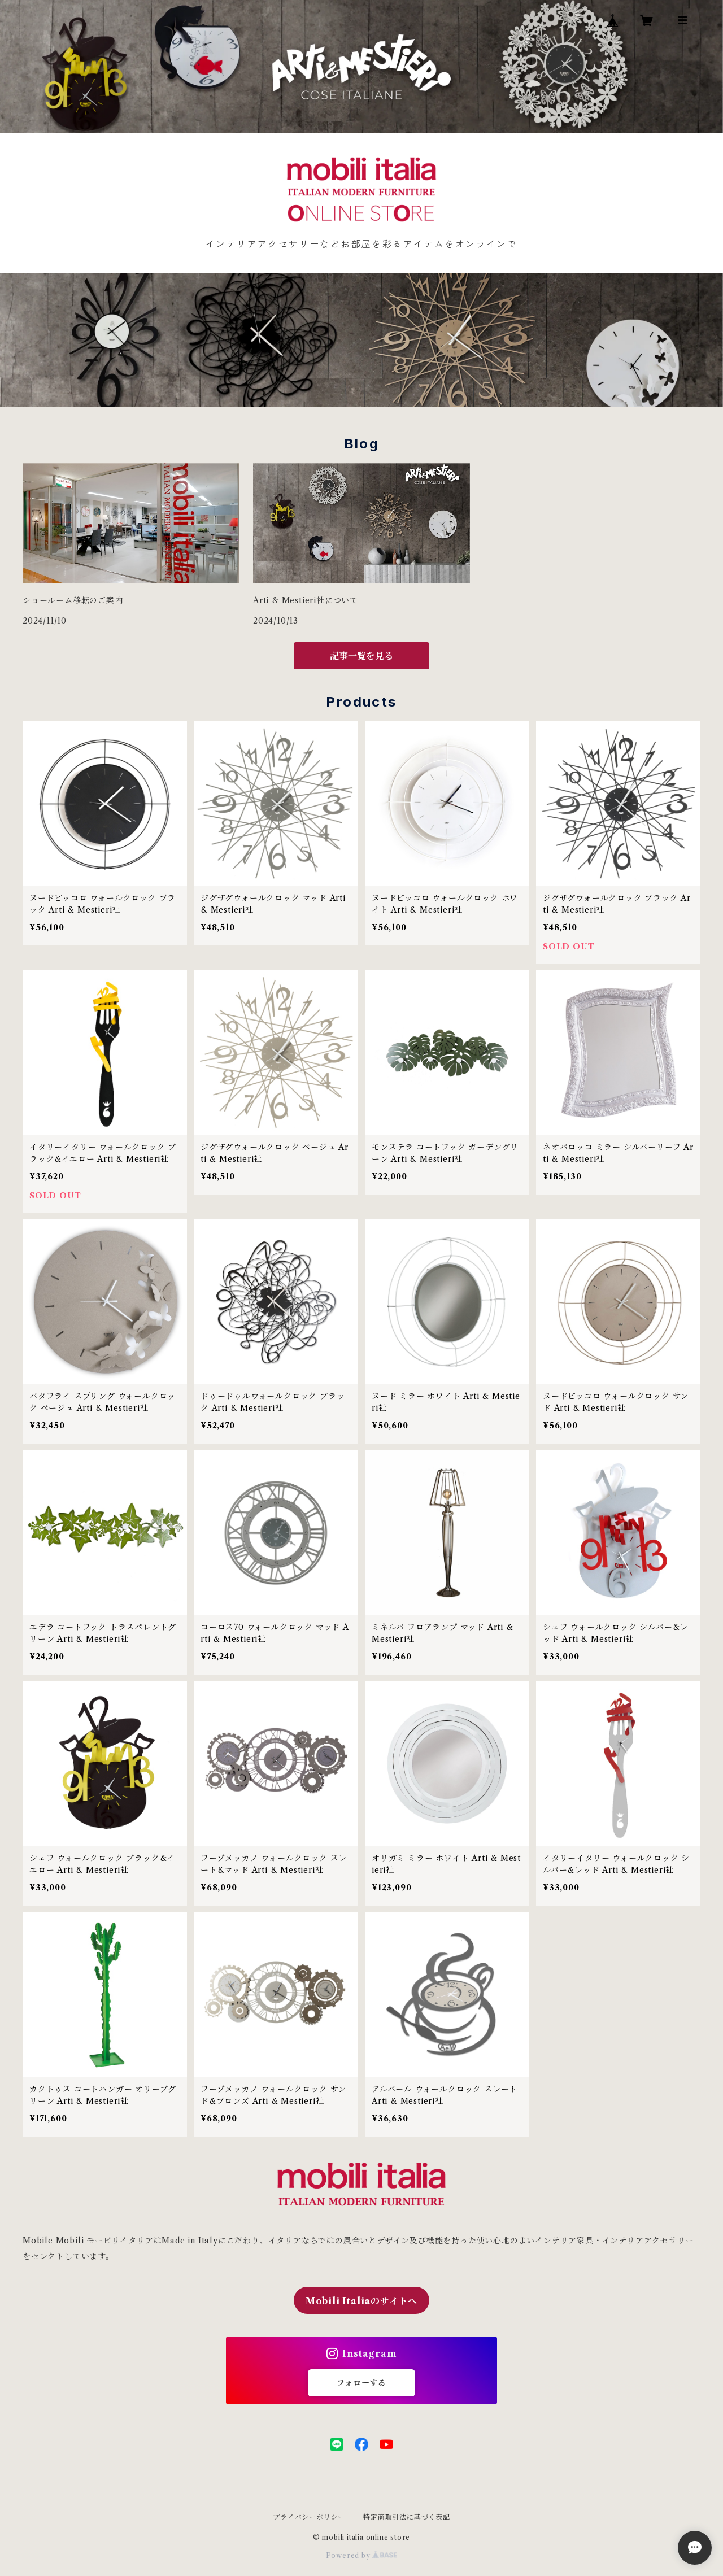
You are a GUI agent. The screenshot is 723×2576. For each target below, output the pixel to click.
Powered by (362, 2555)
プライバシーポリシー (309, 2517)
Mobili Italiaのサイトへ (361, 2301)
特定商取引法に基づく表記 (406, 2517)
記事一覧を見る (361, 655)
